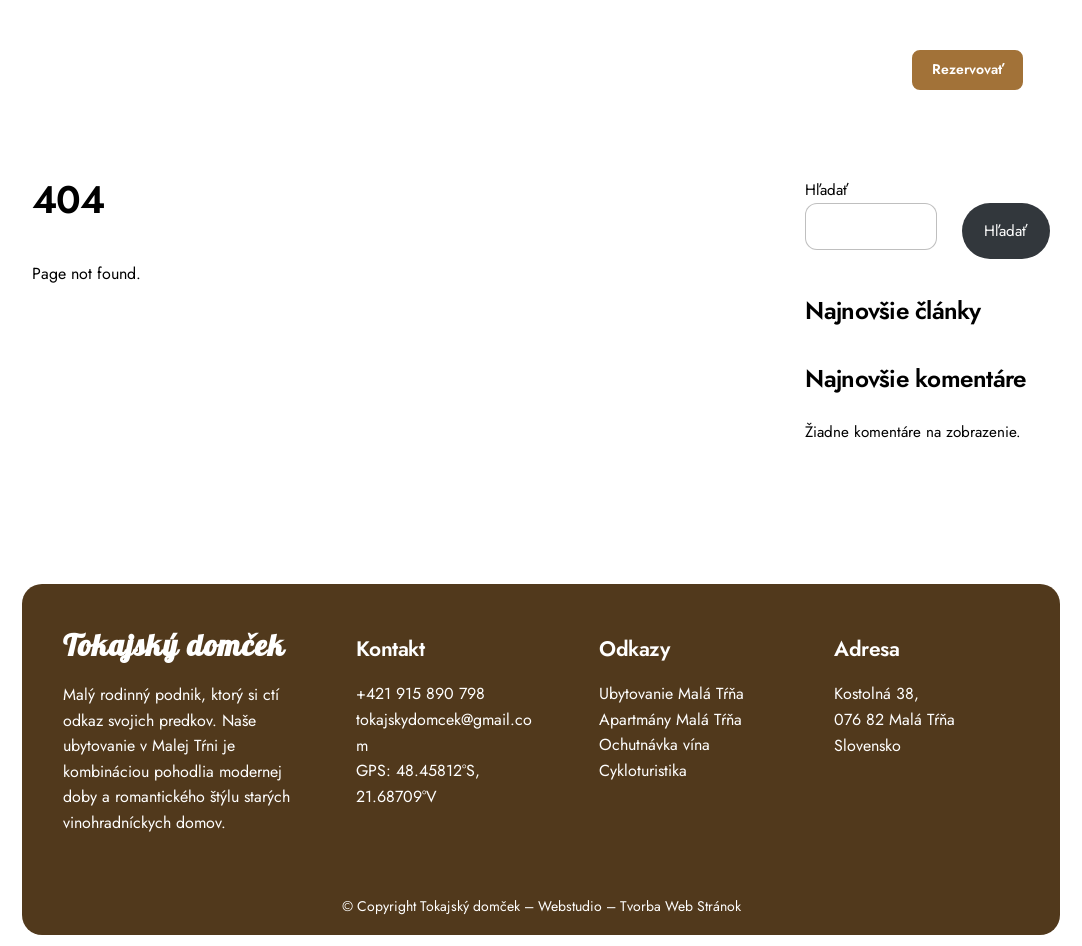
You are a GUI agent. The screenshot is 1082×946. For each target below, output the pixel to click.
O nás (793, 69)
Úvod (531, 69)
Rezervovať (968, 69)
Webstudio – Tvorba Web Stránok (639, 906)
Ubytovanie (617, 69)
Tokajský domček (174, 646)
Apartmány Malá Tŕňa (670, 719)
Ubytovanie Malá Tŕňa (671, 693)
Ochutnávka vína (654, 744)
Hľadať (826, 190)
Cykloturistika (643, 770)
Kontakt (868, 69)
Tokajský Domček (148, 62)
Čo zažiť (713, 69)
